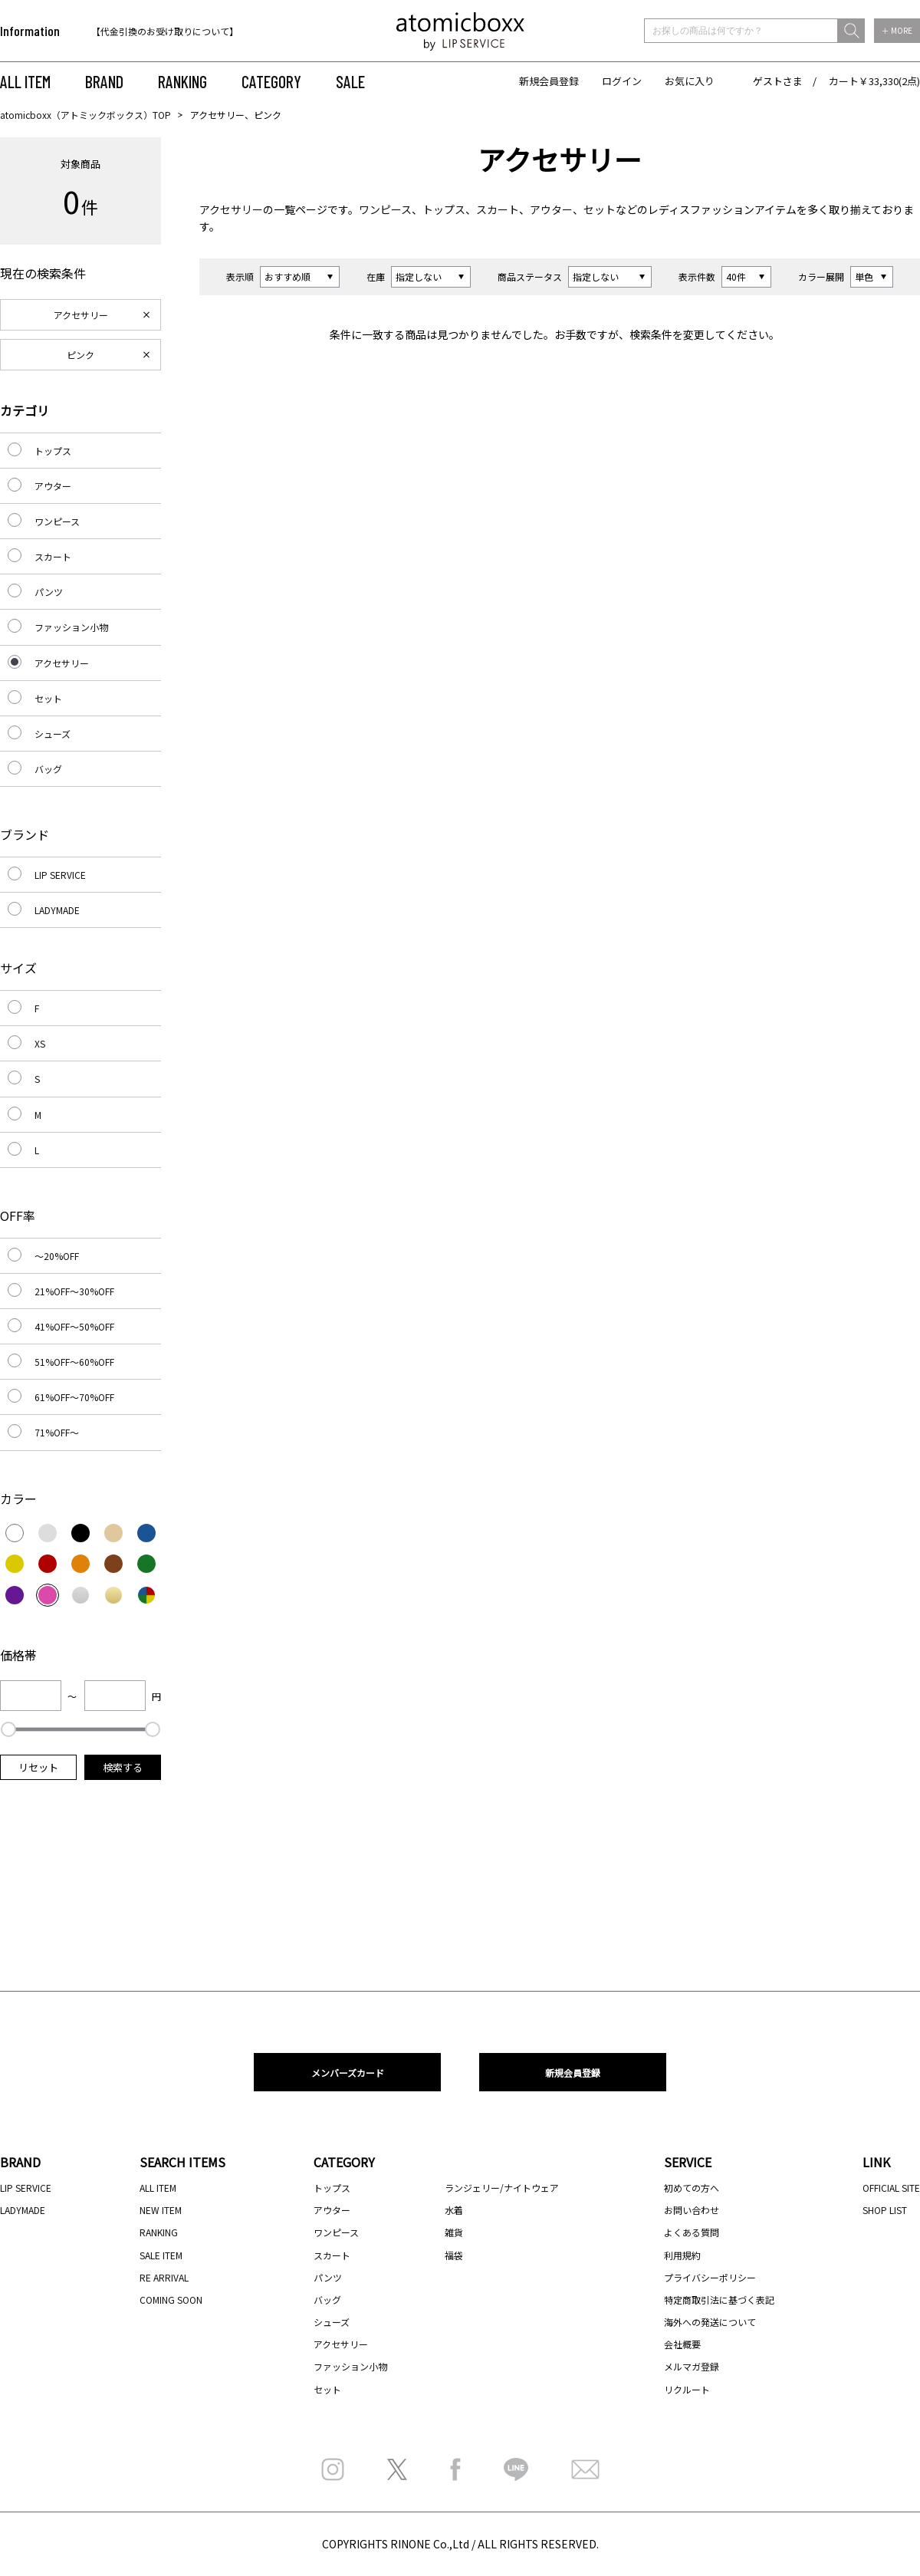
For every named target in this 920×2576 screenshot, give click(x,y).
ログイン (622, 81)
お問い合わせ (691, 2209)
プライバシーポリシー (710, 2277)
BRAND (104, 81)
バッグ (48, 768)
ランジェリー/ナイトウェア (502, 2187)
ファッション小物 (71, 626)
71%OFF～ (56, 1432)
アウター (551, 209)
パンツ (48, 591)
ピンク (80, 354)
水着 (454, 2209)
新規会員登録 (549, 81)
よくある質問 (691, 2232)
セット (599, 209)
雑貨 (454, 2232)
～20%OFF (56, 1255)
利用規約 (682, 2255)
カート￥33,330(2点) (874, 81)
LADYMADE (57, 909)
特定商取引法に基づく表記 (719, 2299)
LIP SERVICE (60, 874)
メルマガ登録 (691, 2366)
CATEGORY (271, 81)
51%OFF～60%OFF (74, 1361)
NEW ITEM (161, 2209)
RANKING (182, 81)
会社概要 (682, 2344)
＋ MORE (897, 30)
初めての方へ (691, 2187)
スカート (497, 209)
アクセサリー (231, 209)
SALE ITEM (161, 2255)
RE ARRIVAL (164, 2277)
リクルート (687, 2389)
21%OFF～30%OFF (74, 1291)
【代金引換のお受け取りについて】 (164, 31)
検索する (123, 1767)
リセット (38, 1767)
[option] (190, 31)
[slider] (8, 1729)
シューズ (52, 733)
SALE (350, 81)
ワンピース (385, 209)
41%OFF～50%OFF (74, 1326)
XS (39, 1043)
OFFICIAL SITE (891, 2187)
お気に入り (690, 81)
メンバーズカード (347, 2072)
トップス (443, 209)
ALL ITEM (25, 81)
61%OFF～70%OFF (74, 1396)
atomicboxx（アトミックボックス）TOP (85, 114)
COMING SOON (171, 2299)
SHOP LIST (885, 2209)
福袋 (454, 2255)
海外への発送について (710, 2321)
